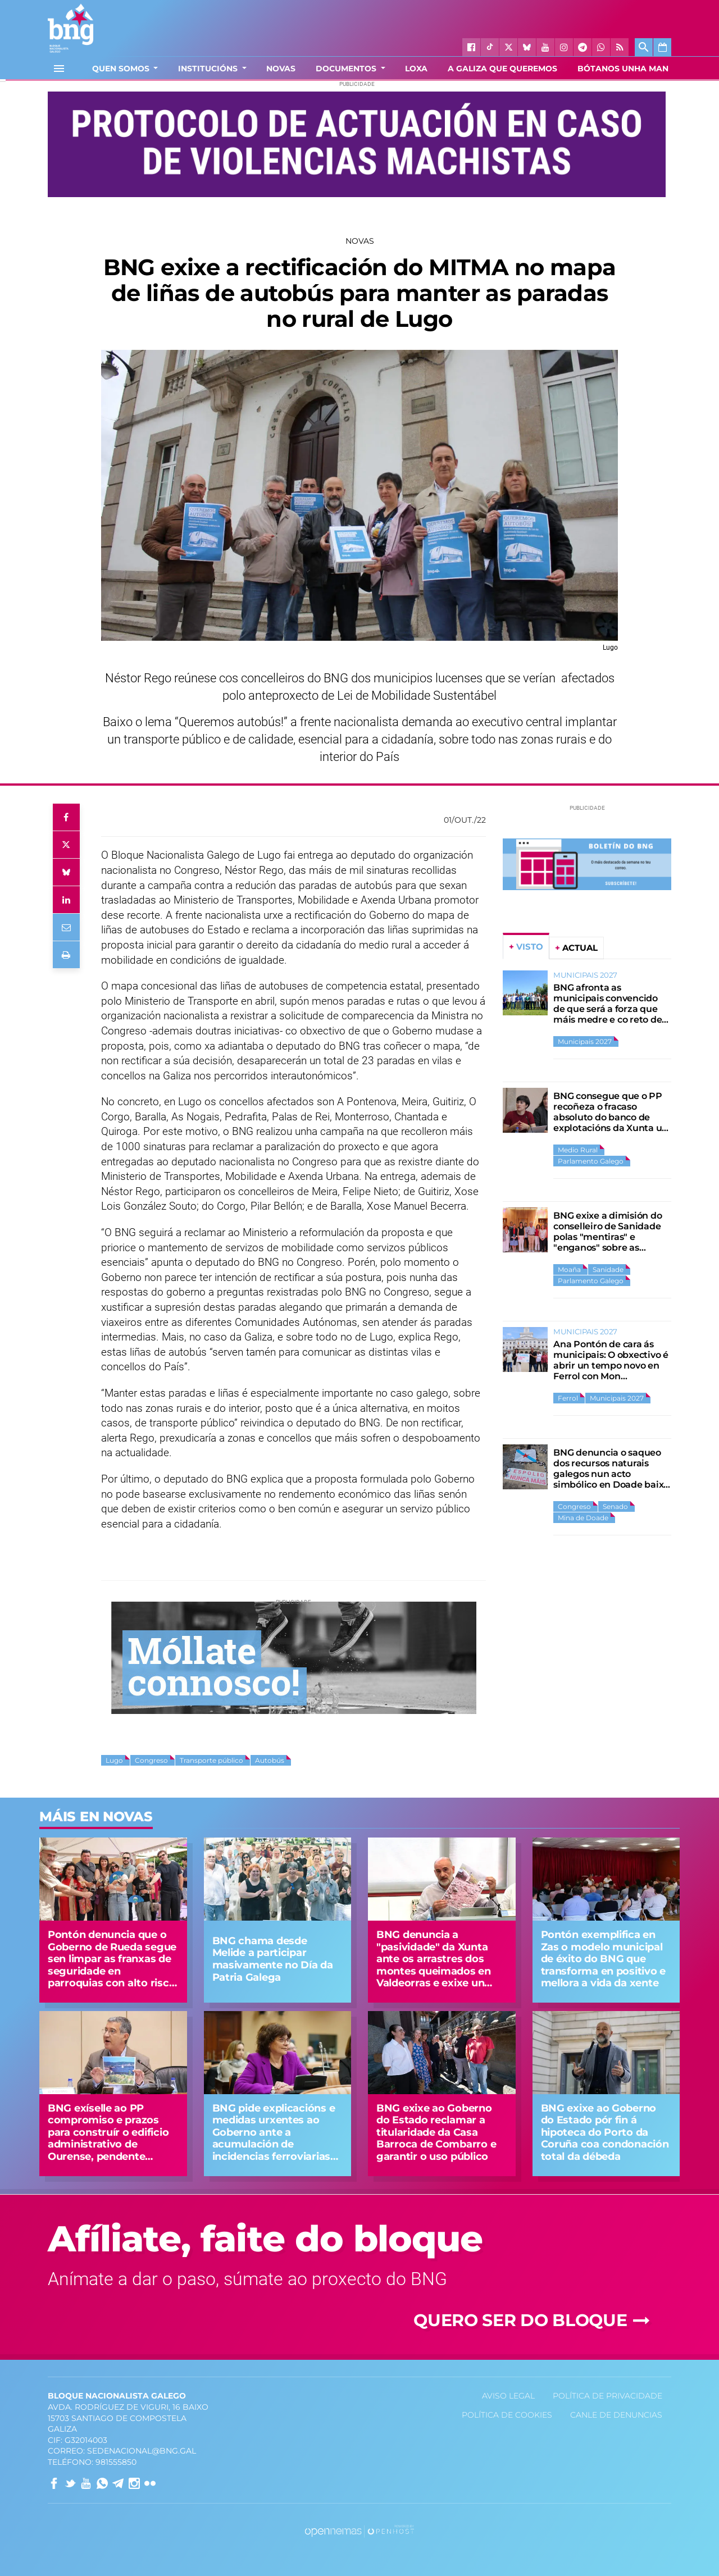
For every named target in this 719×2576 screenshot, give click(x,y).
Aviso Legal (508, 2396)
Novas (359, 241)
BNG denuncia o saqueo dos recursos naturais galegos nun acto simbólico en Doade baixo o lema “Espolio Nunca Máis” (611, 1479)
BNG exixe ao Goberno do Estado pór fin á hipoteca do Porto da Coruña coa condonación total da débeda (605, 2132)
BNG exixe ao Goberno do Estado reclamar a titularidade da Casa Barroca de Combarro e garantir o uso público (436, 2132)
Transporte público (211, 1760)
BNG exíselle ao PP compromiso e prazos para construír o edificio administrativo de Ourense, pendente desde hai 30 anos (108, 2138)
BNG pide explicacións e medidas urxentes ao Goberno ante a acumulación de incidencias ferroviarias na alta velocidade (273, 2138)
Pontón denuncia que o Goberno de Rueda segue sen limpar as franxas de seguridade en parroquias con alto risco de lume (112, 1964)
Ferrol (568, 1398)
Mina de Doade (583, 1517)
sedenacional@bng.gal (141, 2451)
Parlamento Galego (591, 1161)
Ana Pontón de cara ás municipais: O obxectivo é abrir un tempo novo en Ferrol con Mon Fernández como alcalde (610, 1365)
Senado (615, 1506)
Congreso (151, 1760)
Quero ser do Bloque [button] (533, 2320)
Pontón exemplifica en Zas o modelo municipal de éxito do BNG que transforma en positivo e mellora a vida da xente (603, 1958)
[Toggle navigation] (59, 68)
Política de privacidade (607, 2396)
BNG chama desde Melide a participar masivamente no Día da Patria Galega (272, 1959)
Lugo (114, 1760)
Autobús (269, 1760)
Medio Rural (578, 1150)
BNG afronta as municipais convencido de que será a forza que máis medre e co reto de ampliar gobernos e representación (607, 1014)
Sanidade (608, 1269)
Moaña (569, 1269)
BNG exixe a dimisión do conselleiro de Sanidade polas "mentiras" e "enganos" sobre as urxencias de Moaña (607, 1237)
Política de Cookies (507, 2415)
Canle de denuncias (616, 2415)
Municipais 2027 (585, 1041)
